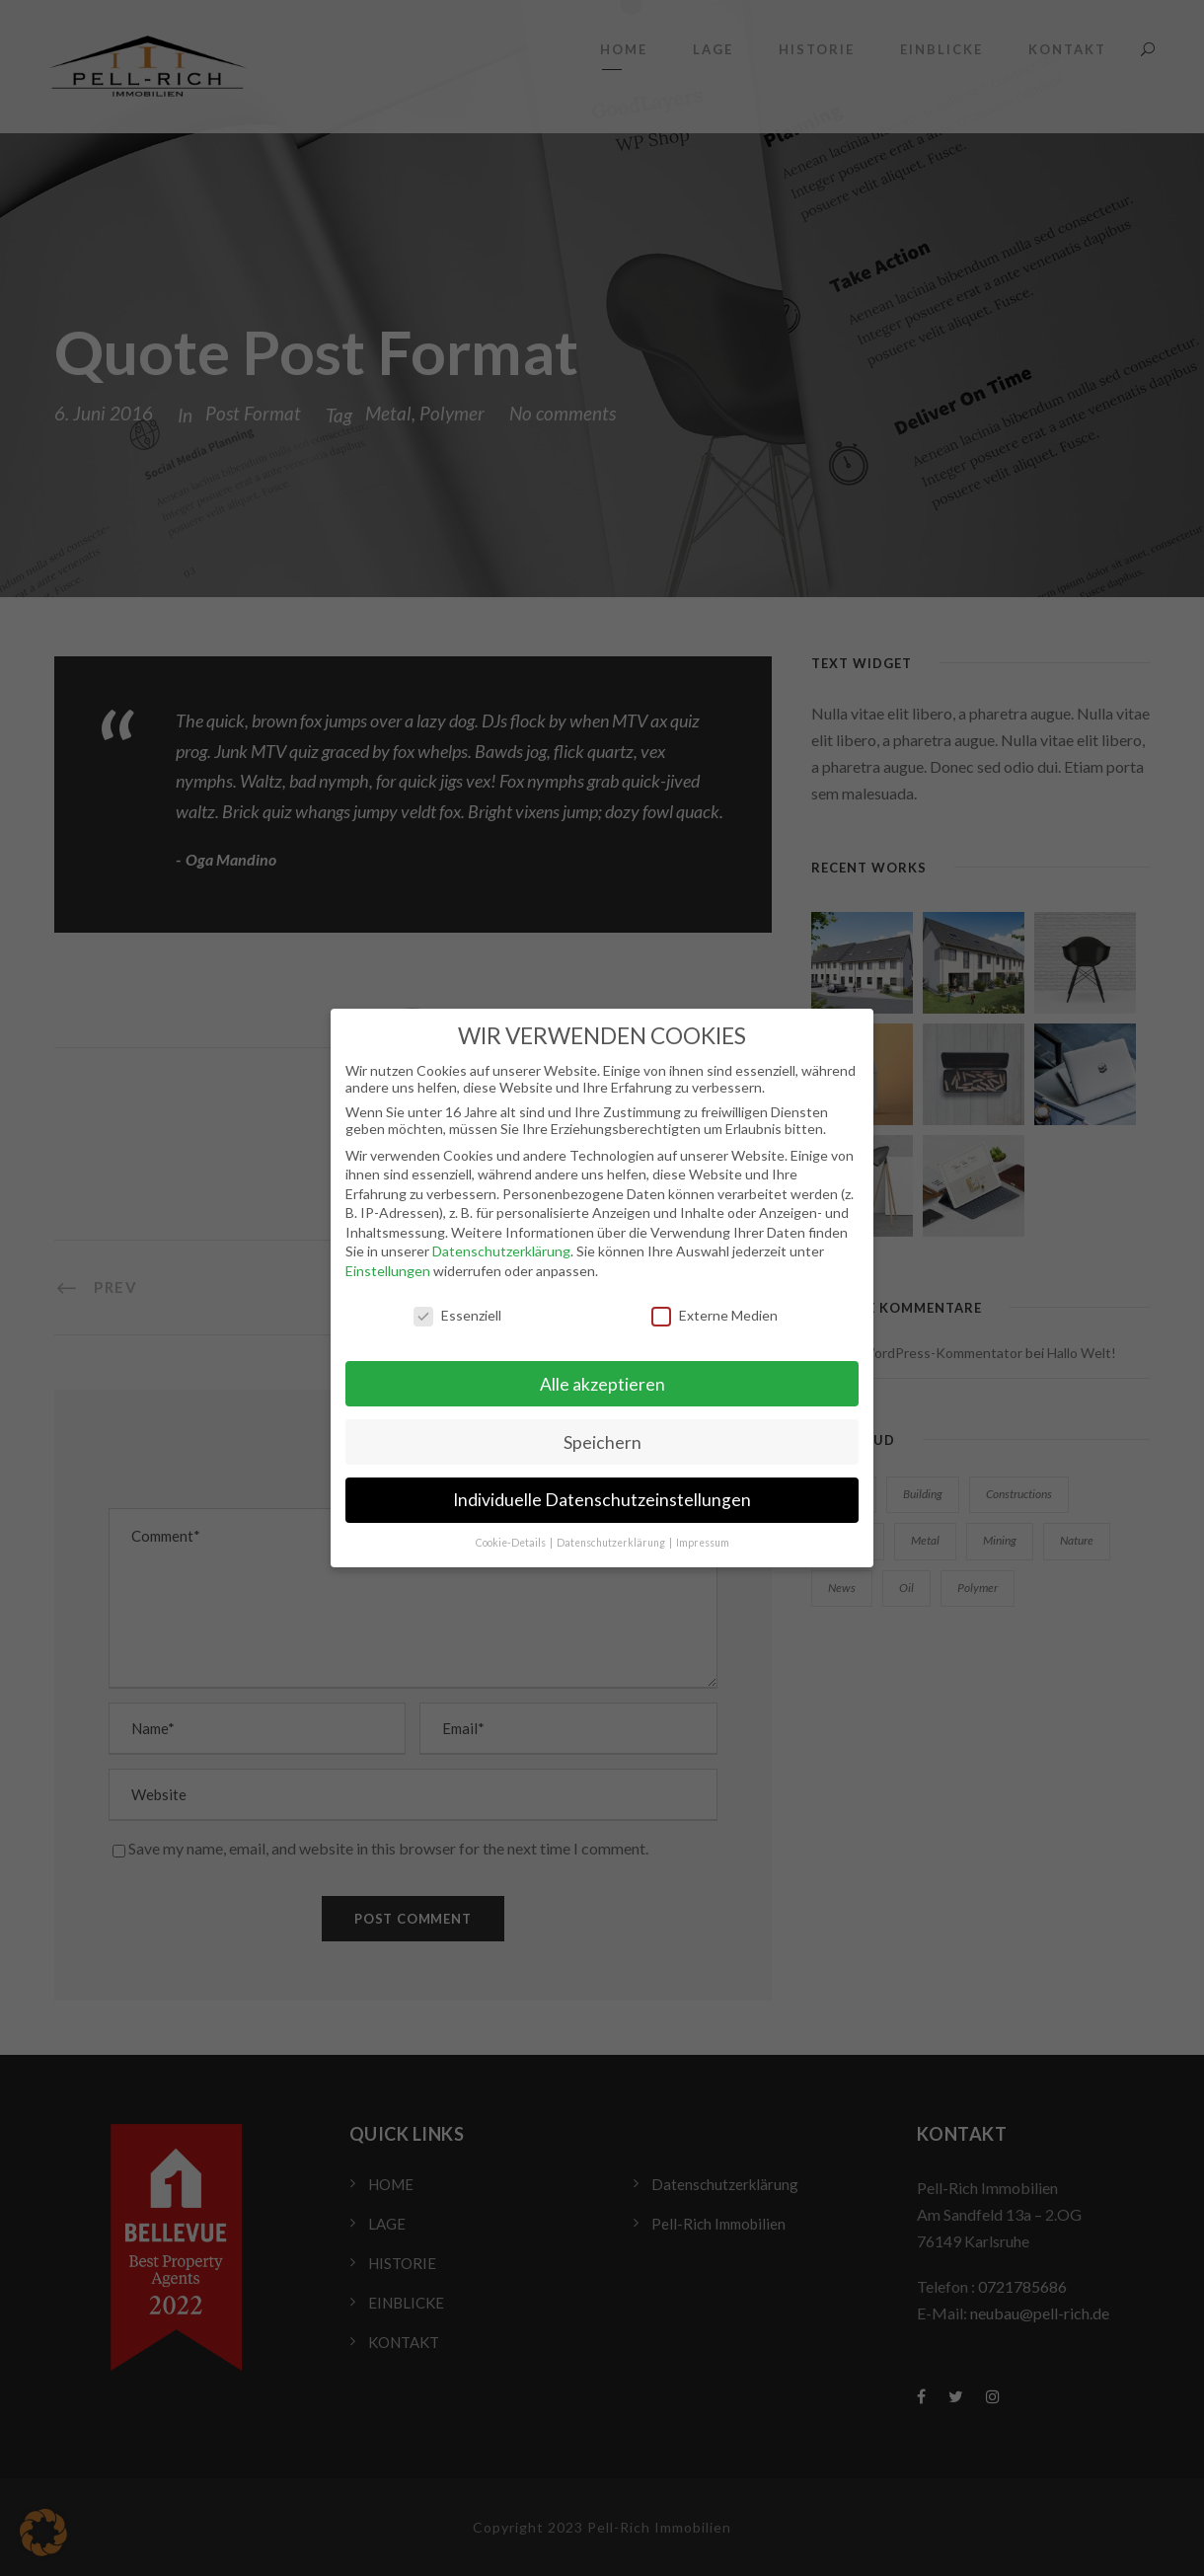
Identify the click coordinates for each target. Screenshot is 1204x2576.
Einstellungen (387, 1259)
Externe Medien (714, 1303)
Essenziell (457, 1303)
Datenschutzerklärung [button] (612, 1532)
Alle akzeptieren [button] (602, 1372)
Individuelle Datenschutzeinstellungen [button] (602, 1488)
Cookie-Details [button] (512, 1532)
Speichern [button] (602, 1430)
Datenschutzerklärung (501, 1240)
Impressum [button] (702, 1532)
